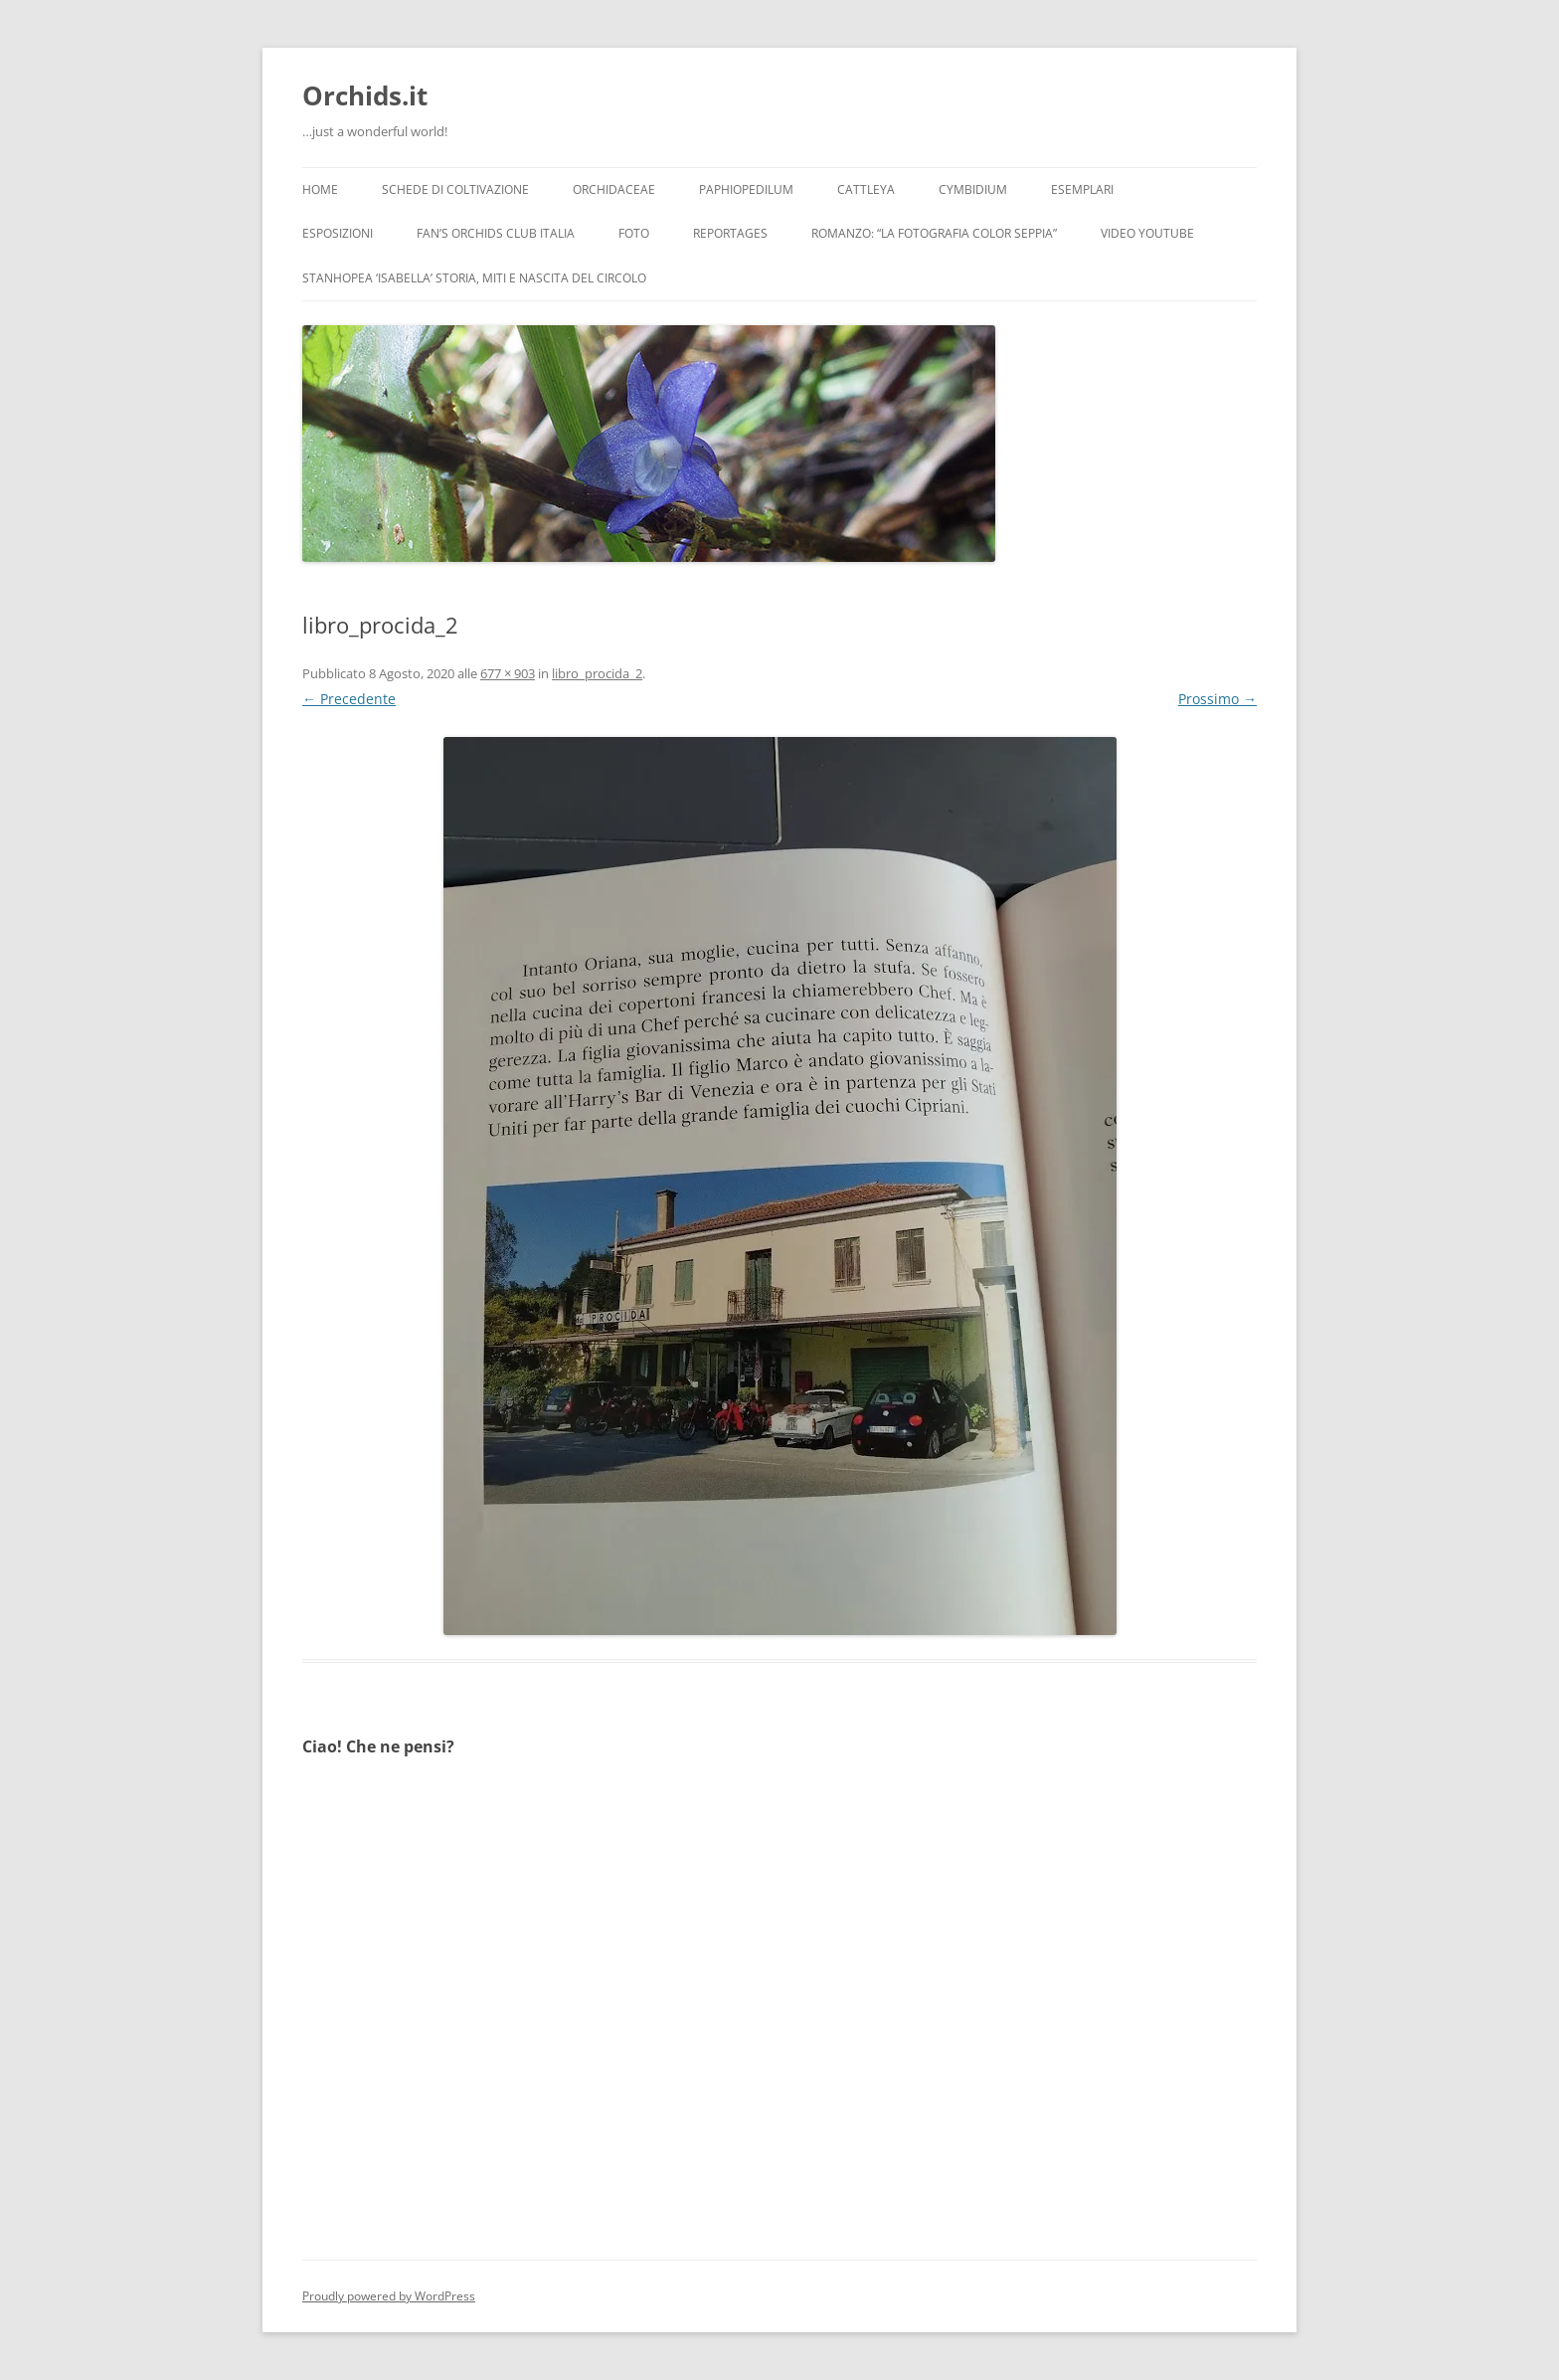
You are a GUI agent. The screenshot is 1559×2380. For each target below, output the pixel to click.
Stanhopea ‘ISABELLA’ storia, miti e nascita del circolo (474, 278)
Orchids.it (365, 95)
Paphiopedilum (746, 189)
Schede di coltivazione (455, 189)
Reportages (730, 233)
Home (320, 189)
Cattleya (866, 189)
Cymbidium (973, 189)
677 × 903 (507, 673)
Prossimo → (1217, 698)
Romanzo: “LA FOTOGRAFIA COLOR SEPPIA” (934, 233)
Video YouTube (1147, 233)
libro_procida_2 (597, 673)
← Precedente (349, 698)
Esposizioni (337, 233)
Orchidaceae (614, 189)
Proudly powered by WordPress (388, 2296)
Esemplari (1082, 189)
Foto (633, 233)
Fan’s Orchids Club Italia (496, 233)
